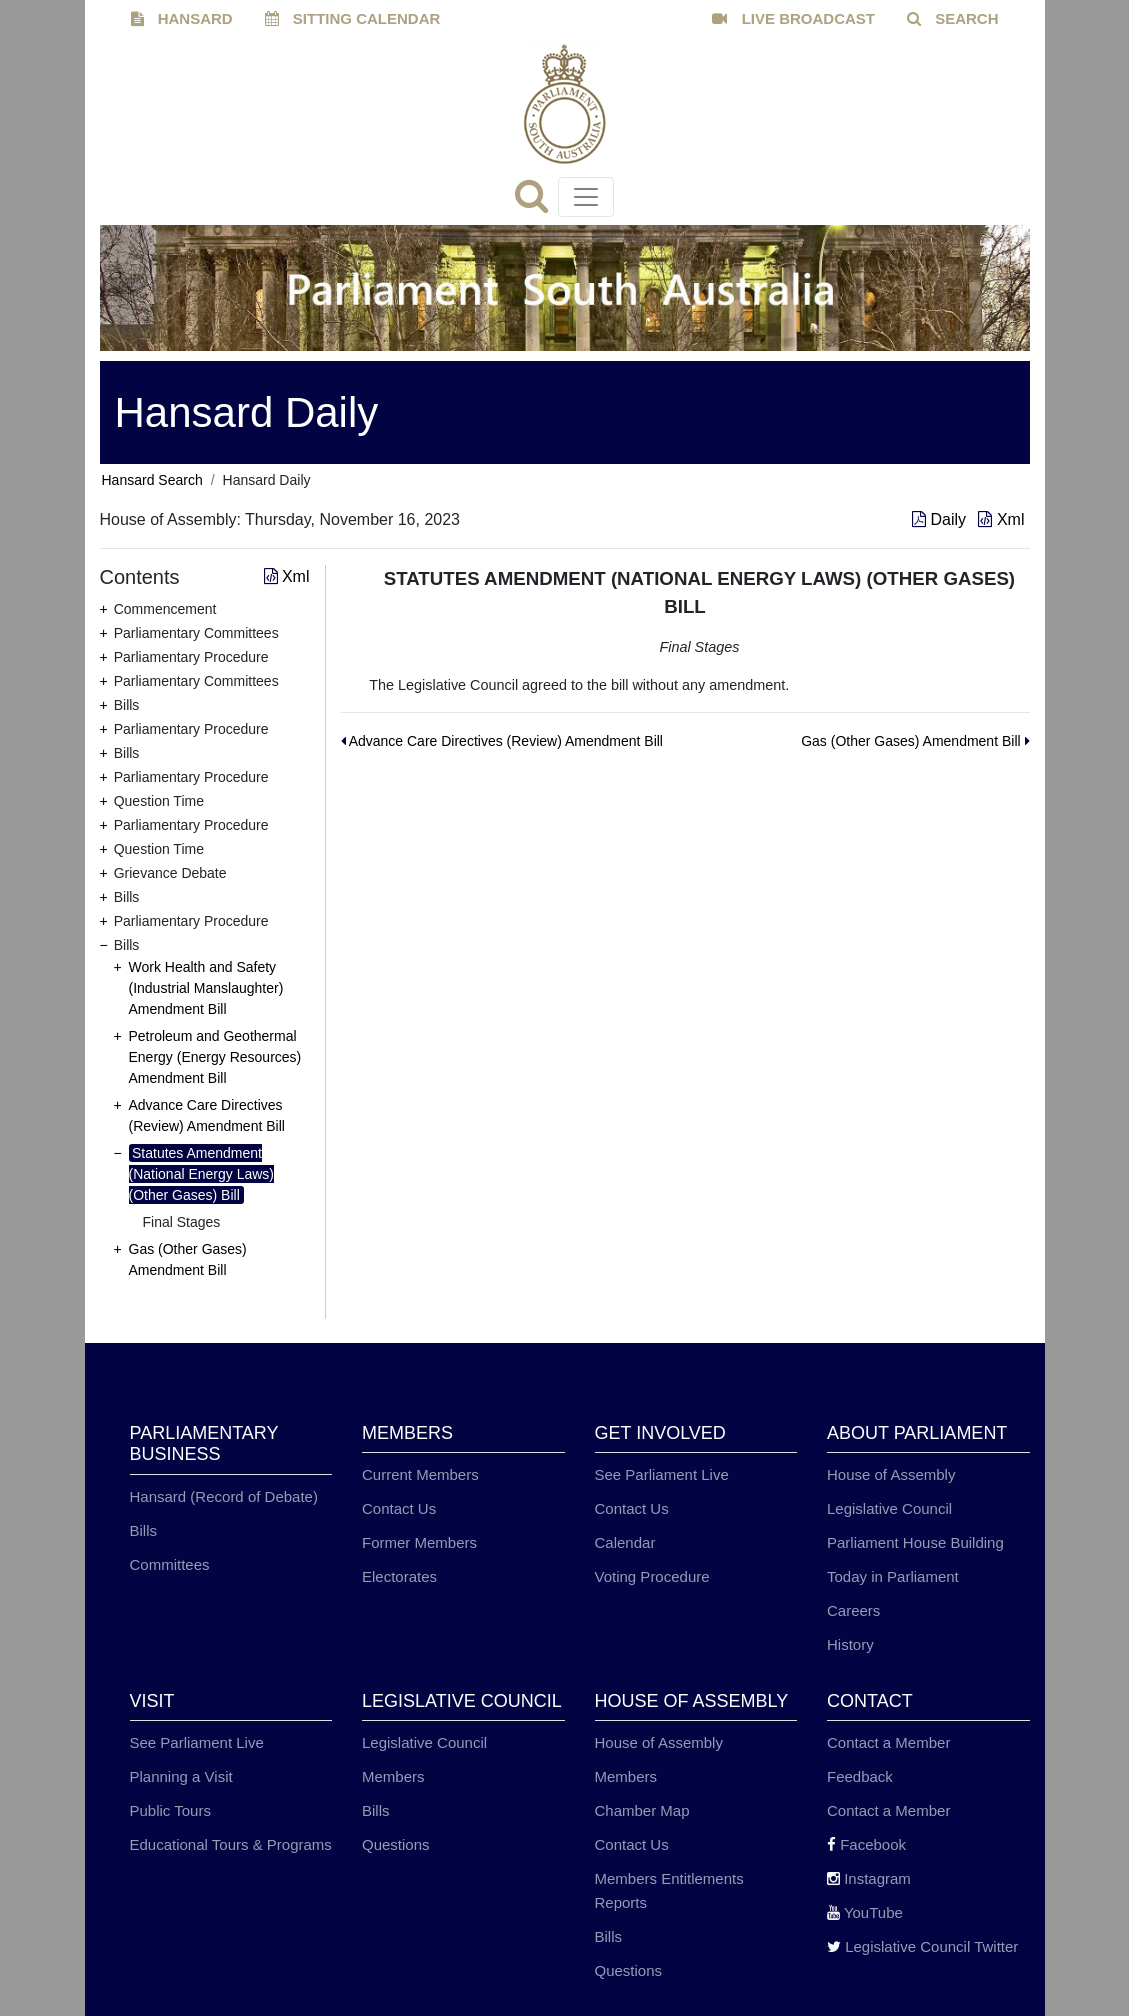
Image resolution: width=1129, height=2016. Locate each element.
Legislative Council (889, 1508)
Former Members (419, 1542)
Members (393, 1776)
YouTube (865, 1912)
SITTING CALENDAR (353, 18)
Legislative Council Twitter (922, 1946)
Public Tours (170, 1810)
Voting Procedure (652, 1576)
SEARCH (953, 18)
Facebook (866, 1844)
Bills (144, 1530)
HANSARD (182, 18)
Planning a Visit (181, 1776)
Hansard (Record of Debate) (224, 1496)
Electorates (399, 1576)
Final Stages (182, 1222)
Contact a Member (888, 1742)
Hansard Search (152, 480)
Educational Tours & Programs (231, 1844)
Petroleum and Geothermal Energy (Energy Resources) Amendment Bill (215, 1057)
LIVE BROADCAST (793, 18)
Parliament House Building (915, 1542)
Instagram (869, 1878)
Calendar (625, 1542)
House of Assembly (891, 1474)
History (850, 1644)
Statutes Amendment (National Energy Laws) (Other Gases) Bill (202, 1174)
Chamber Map (642, 1810)
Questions (396, 1844)
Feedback (860, 1776)
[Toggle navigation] (586, 197)
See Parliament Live (662, 1474)
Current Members (420, 1474)
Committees (170, 1564)
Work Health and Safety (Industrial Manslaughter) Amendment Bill (206, 988)
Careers (853, 1610)
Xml (1001, 519)
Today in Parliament (893, 1576)
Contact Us (399, 1508)
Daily (941, 519)
